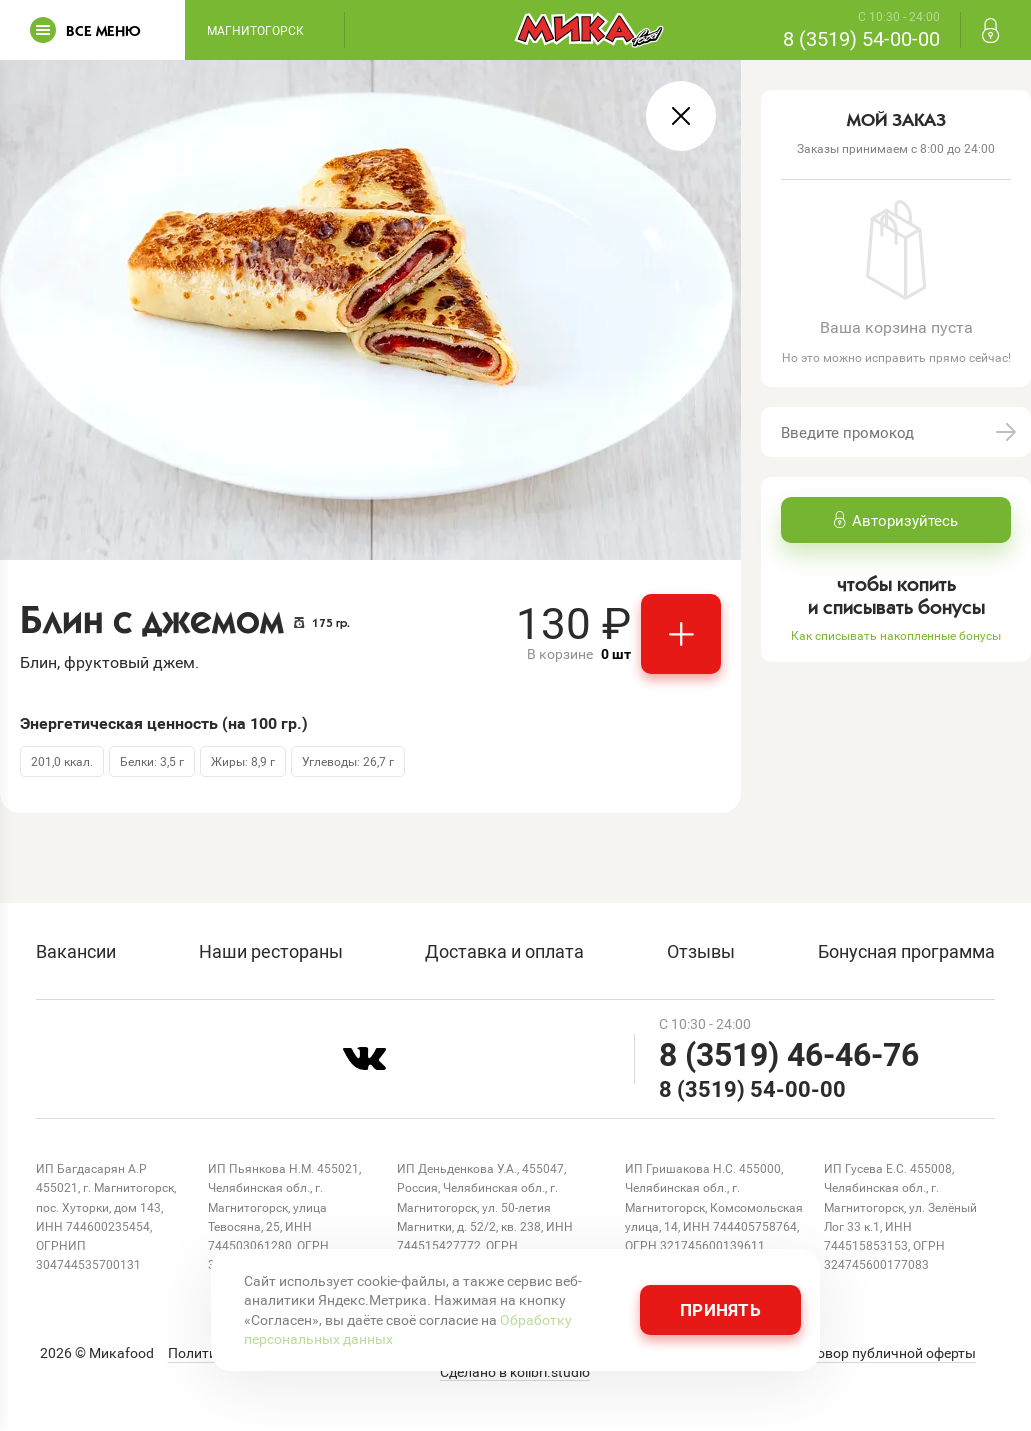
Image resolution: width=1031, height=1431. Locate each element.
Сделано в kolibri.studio (515, 1372)
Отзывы (701, 951)
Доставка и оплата (504, 951)
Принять (720, 1309)
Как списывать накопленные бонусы (896, 635)
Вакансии (76, 951)
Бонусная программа (906, 951)
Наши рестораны (271, 951)
